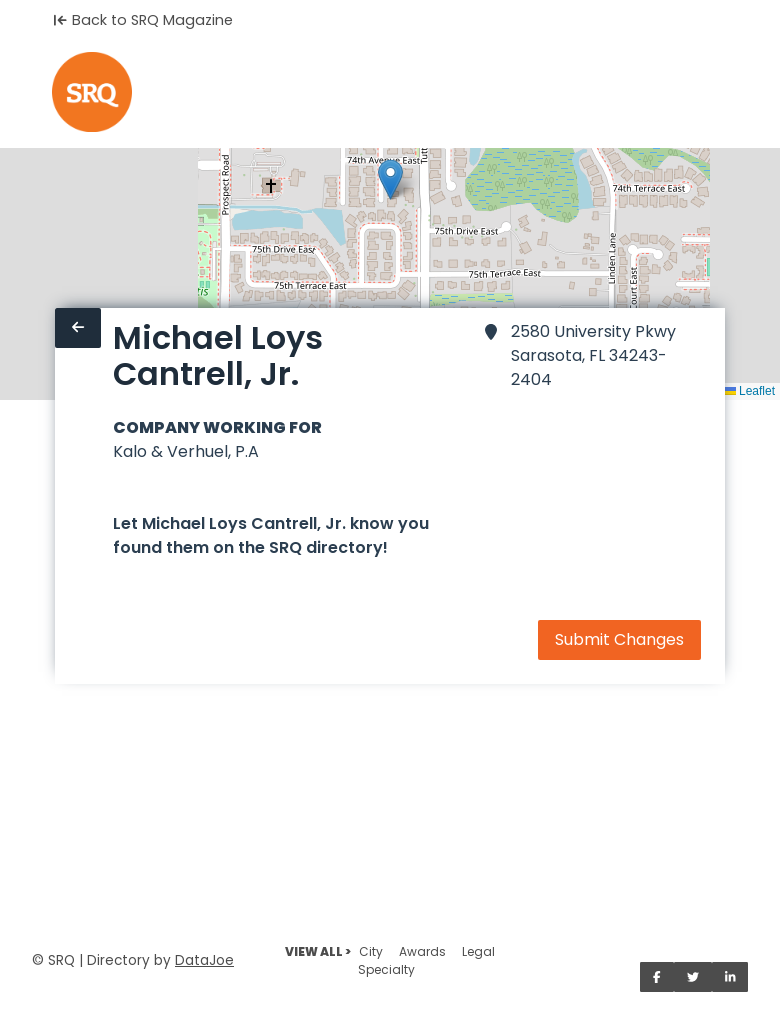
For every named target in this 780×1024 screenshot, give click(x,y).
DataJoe (204, 960)
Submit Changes (619, 639)
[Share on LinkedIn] (730, 977)
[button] (390, 179)
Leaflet (749, 391)
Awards (422, 951)
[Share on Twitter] (693, 977)
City (371, 951)
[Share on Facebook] (657, 977)
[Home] (92, 92)
